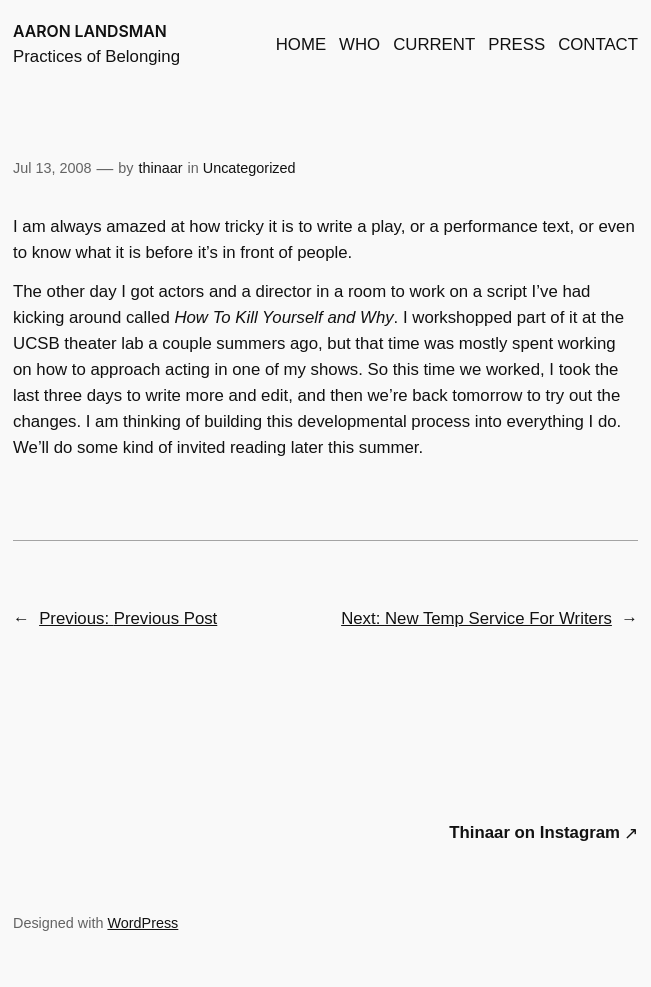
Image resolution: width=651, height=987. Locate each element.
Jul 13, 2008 (52, 168)
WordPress (142, 923)
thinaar (161, 168)
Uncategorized (249, 168)
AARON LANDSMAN (90, 31)
